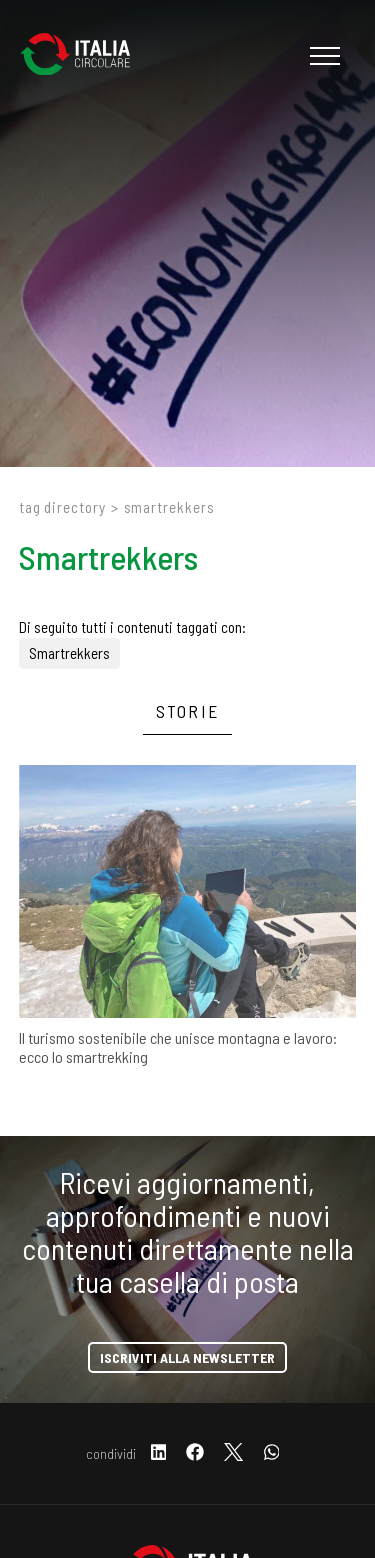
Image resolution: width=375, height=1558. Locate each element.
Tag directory (62, 507)
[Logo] (85, 56)
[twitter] (233, 1453)
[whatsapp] (272, 1453)
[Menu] (322, 56)
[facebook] (195, 1453)
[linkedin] (159, 1453)
